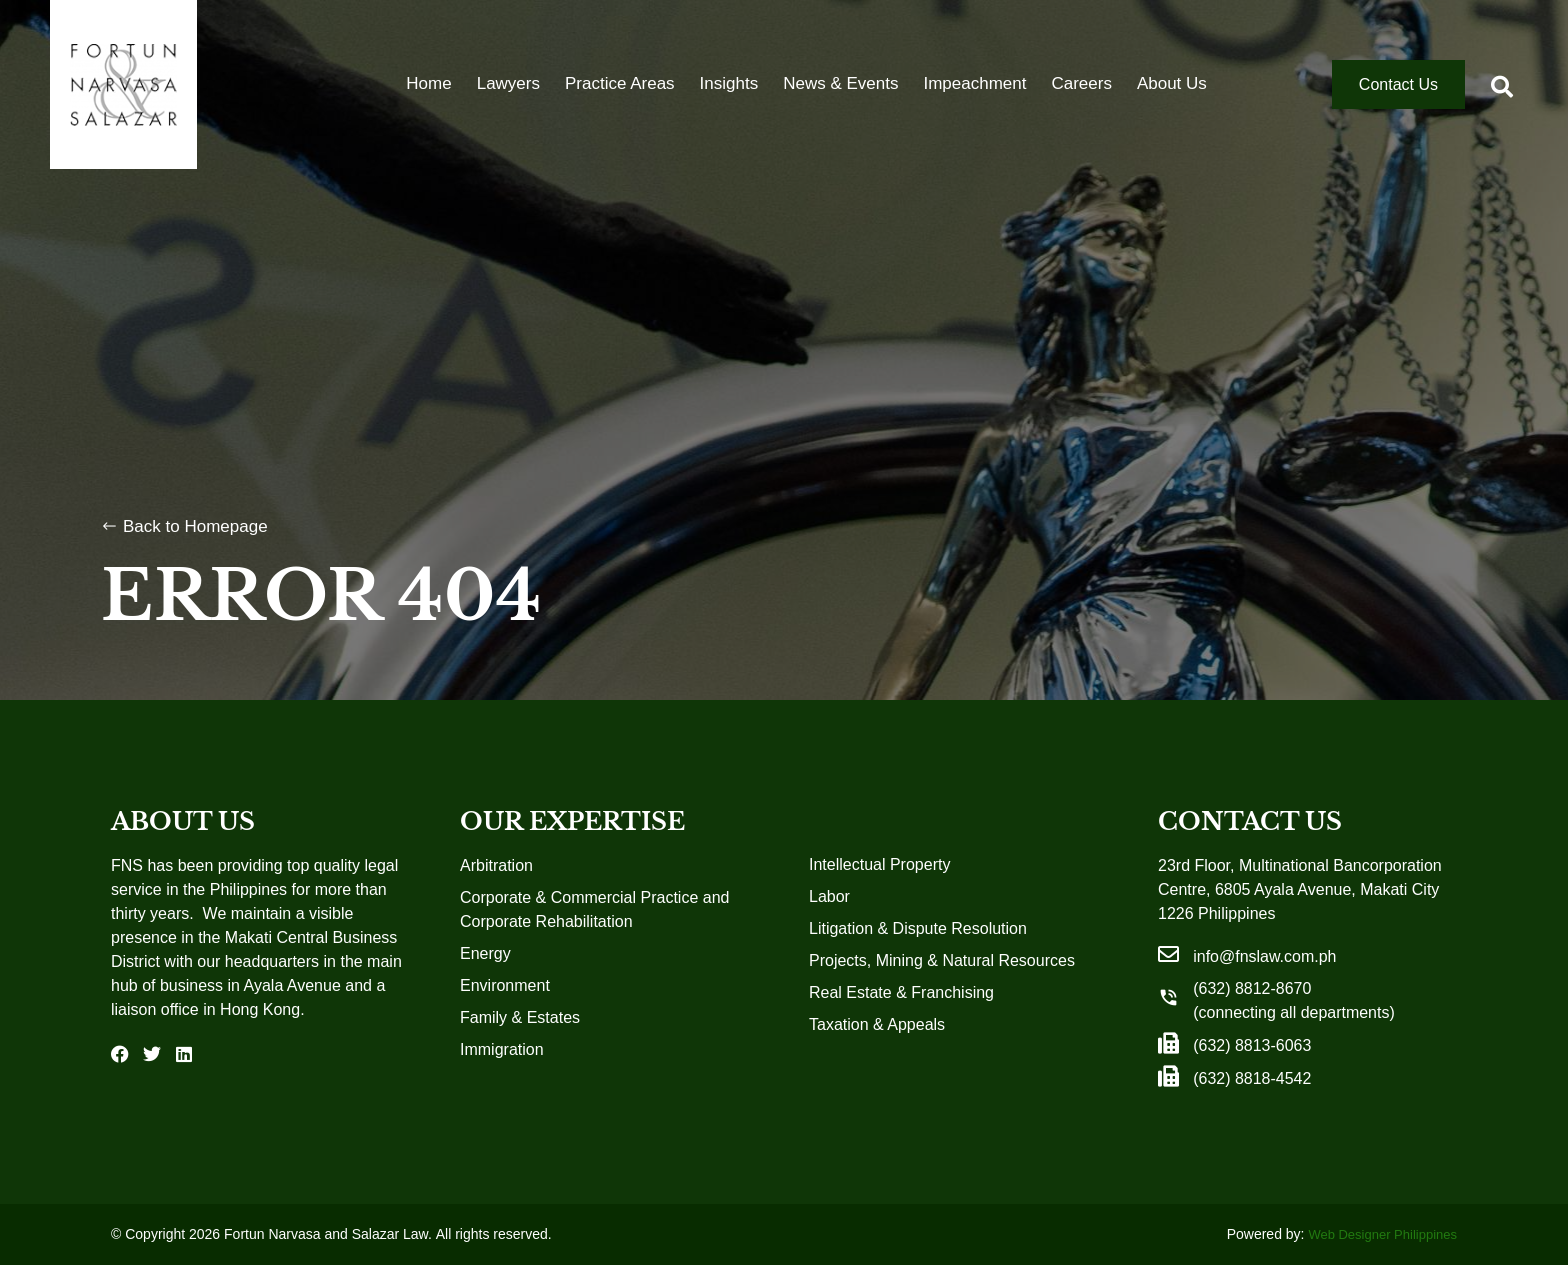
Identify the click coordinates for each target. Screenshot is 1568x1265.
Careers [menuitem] (1081, 84)
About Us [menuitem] (1172, 84)
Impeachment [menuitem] (974, 84)
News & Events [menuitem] (840, 84)
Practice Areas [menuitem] (620, 84)
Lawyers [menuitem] (508, 84)
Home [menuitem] (428, 84)
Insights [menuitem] (729, 84)
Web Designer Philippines (1382, 1234)
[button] (1501, 87)
